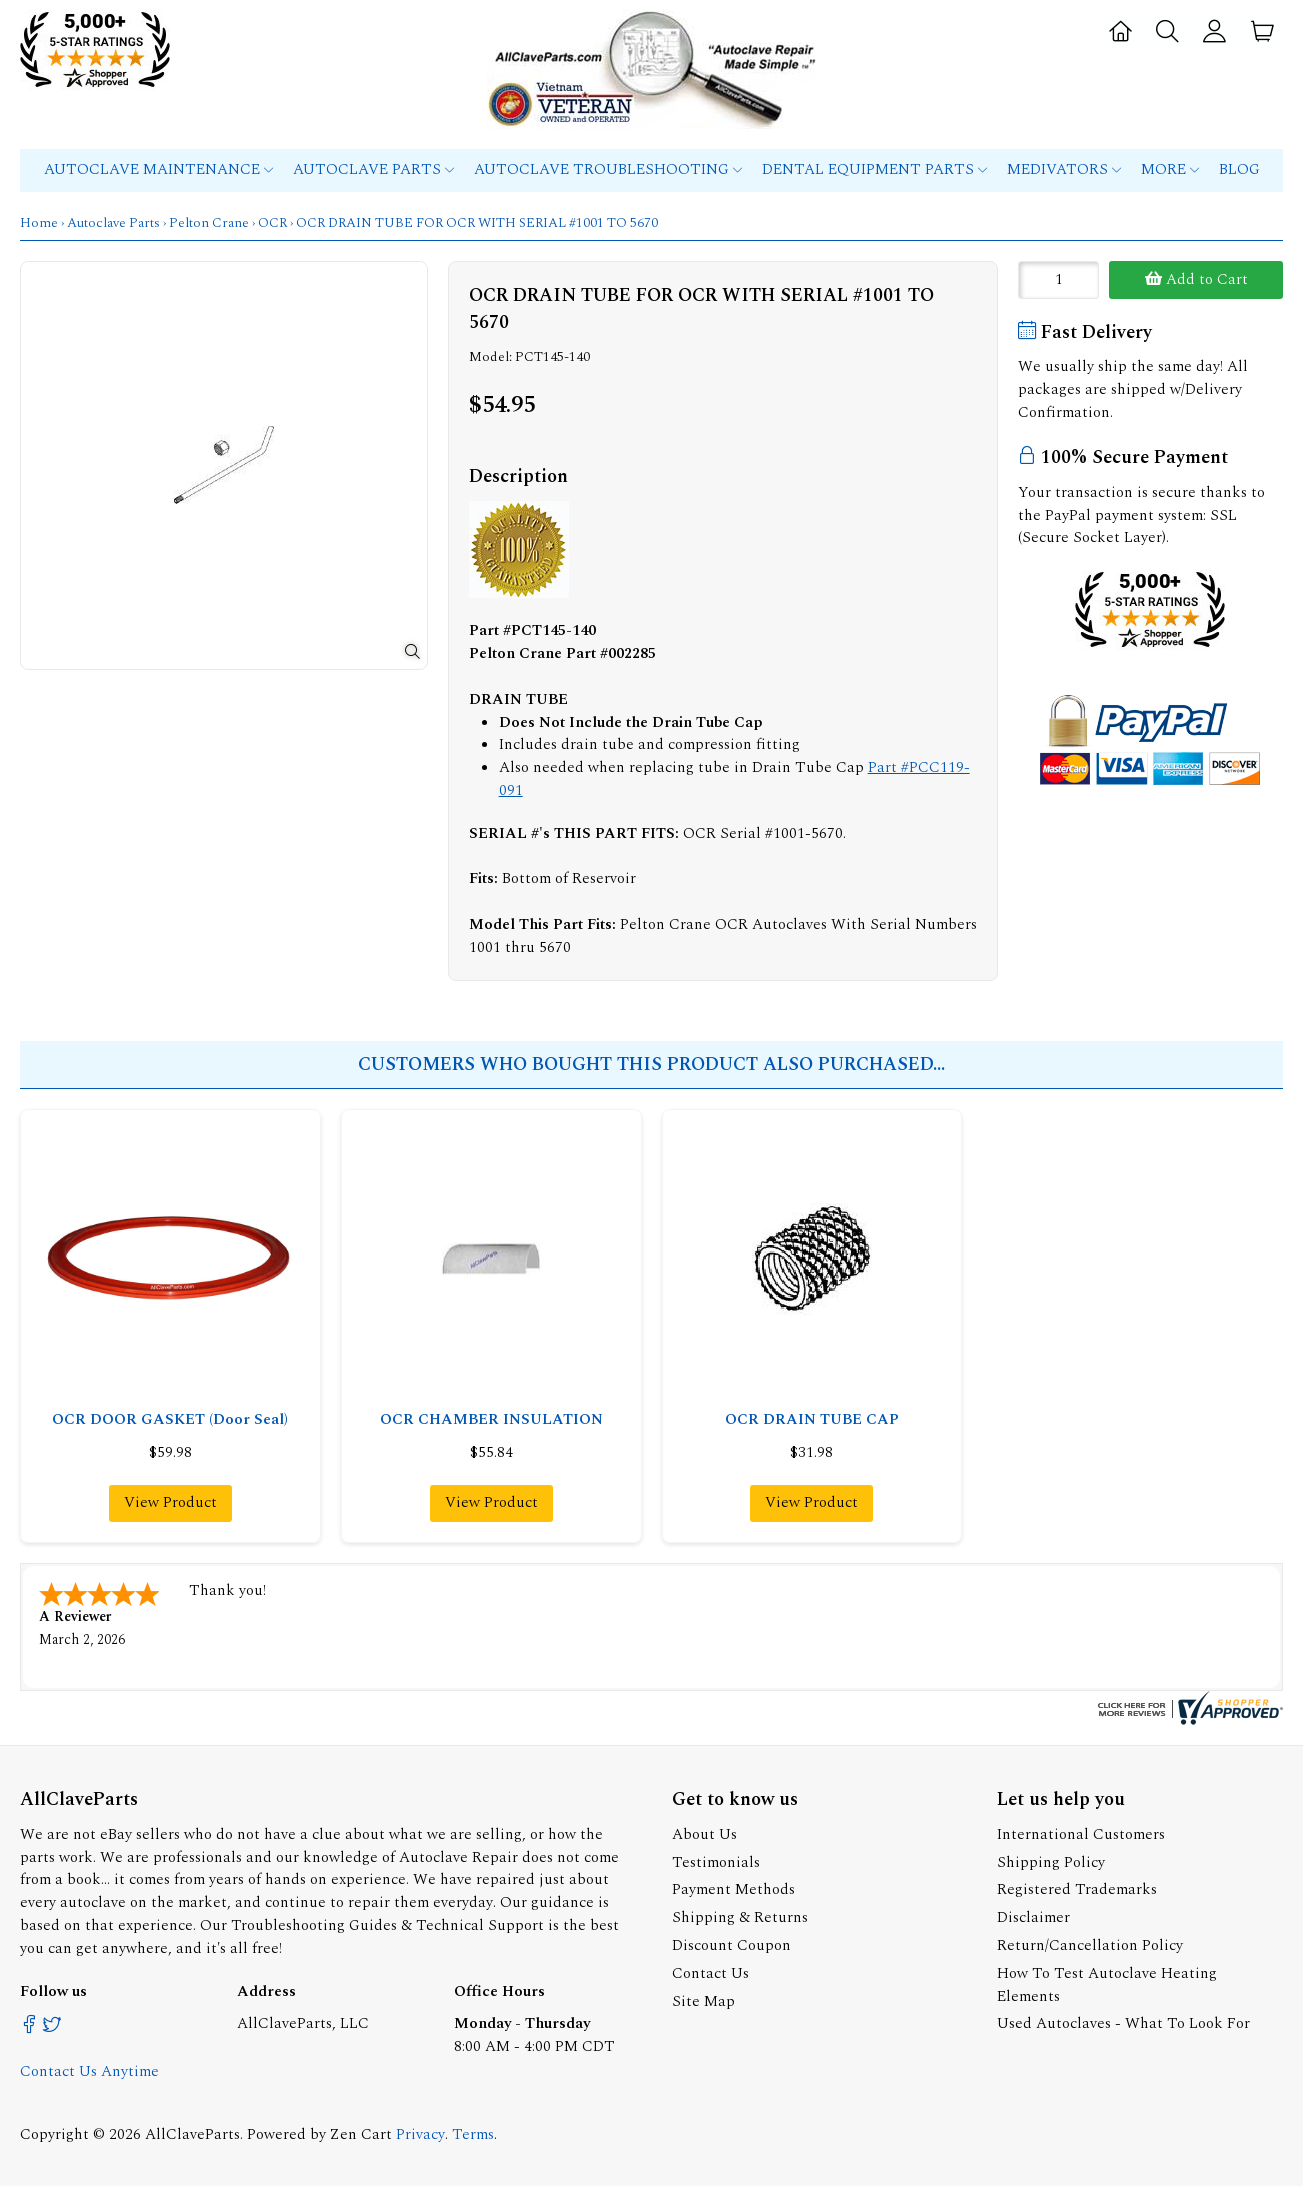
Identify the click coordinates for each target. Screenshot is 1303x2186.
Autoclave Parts (373, 169)
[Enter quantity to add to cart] (1059, 280)
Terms (473, 2134)
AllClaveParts (192, 2134)
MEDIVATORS (1064, 169)
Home (39, 223)
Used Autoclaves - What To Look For (1123, 2023)
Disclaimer (1033, 1917)
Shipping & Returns (740, 1917)
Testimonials (716, 1862)
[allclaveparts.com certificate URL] (1188, 1720)
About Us (704, 1834)
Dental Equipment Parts (874, 169)
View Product (170, 1502)
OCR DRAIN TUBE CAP (812, 1419)
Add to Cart (1196, 279)
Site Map (703, 2001)
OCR (272, 223)
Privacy (420, 2134)
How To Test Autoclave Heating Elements (1107, 1985)
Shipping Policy (1051, 1862)
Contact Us (710, 1973)
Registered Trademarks (1077, 1889)
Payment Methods (733, 1889)
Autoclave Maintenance (158, 169)
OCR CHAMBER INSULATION (491, 1419)
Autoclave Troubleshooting (608, 169)
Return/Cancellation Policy (1090, 1945)
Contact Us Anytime (89, 2071)
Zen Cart (361, 2134)
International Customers (1081, 1834)
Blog (1239, 169)
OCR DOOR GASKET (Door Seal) (170, 1419)
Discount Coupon (731, 1945)
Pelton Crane (209, 223)
